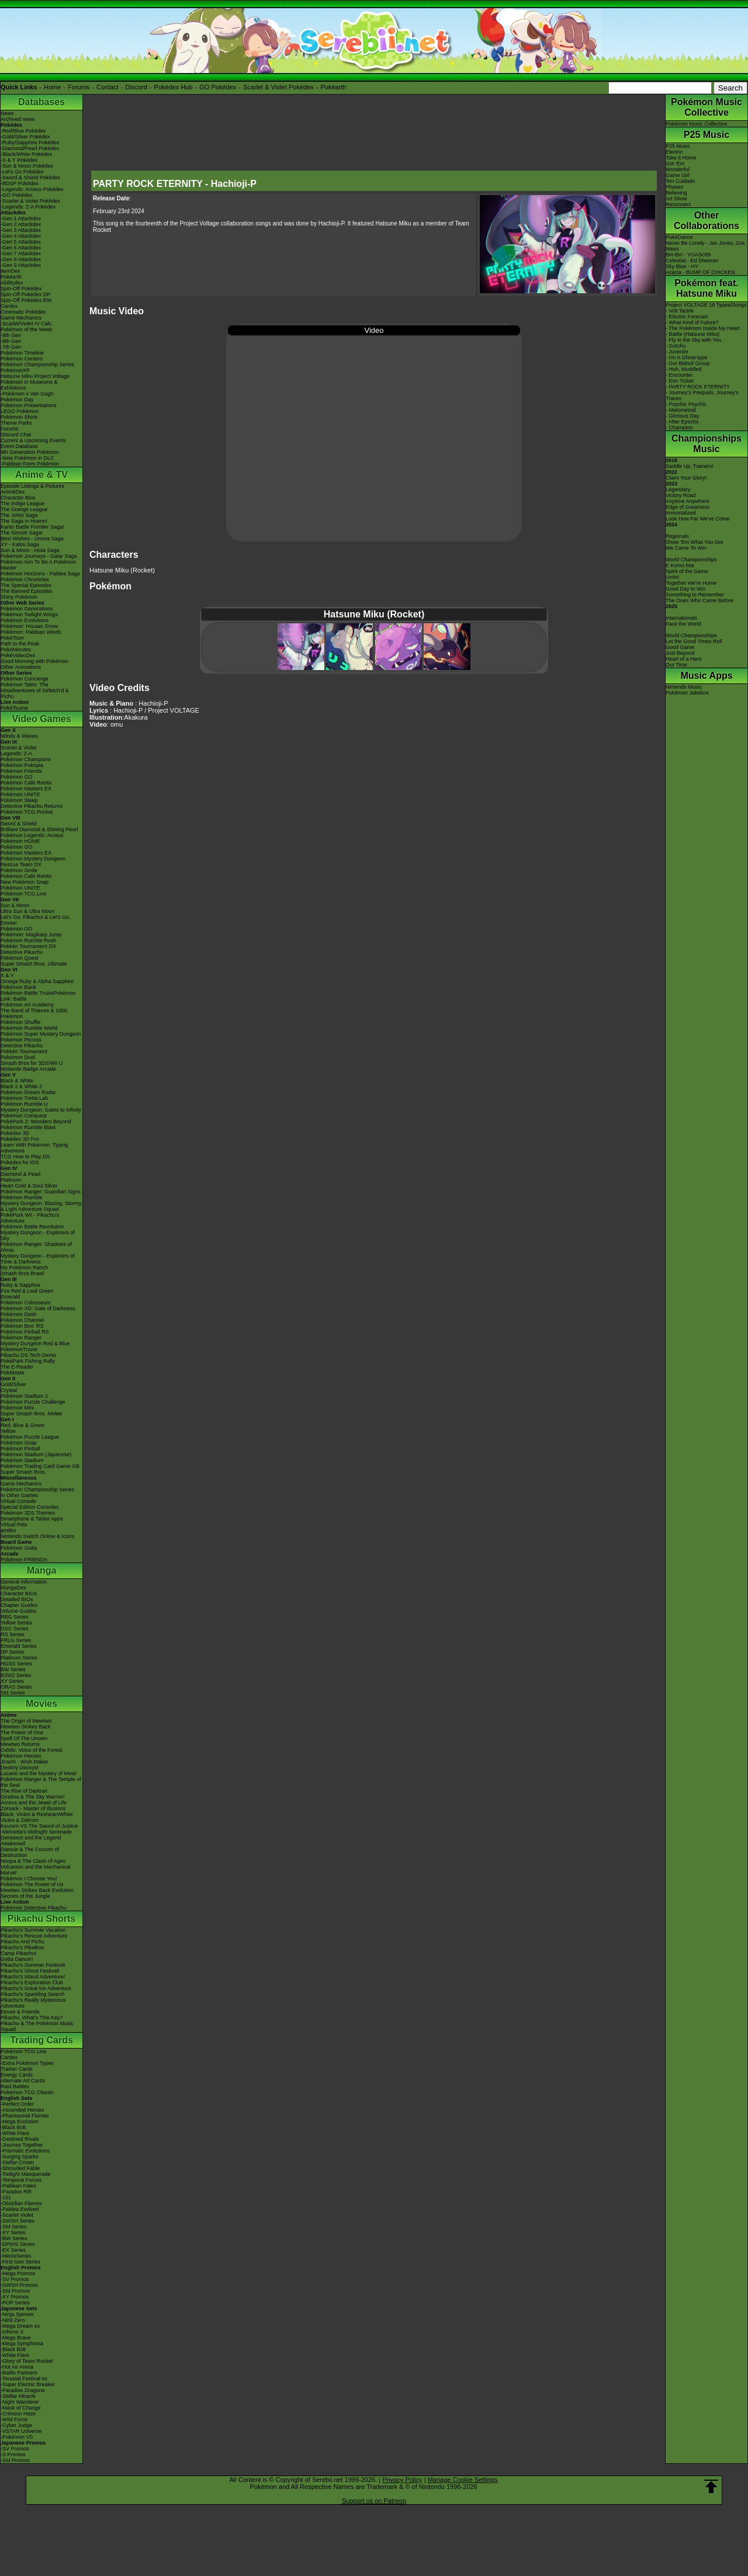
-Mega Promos (18, 2273)
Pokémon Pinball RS (25, 1332)
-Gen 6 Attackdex (21, 248)
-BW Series (14, 2238)
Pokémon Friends (21, 771)
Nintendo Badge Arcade (28, 1069)
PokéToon (12, 638)
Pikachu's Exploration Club (32, 1982)
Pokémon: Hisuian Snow (29, 626)
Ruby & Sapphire (20, 1285)
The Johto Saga (19, 515)
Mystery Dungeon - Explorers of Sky (38, 1235)
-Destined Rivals (20, 2139)
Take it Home (681, 158)
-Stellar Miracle (18, 2396)
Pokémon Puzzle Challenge (33, 1402)
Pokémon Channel (22, 1320)
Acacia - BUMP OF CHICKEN (700, 272)
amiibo (8, 1530)
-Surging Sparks (20, 2157)
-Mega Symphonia (22, 2343)
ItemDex (10, 271)
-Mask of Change (21, 2408)
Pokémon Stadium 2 (24, 1396)
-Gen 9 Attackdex (21, 265)
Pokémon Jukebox (687, 693)
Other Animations (21, 667)
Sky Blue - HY (682, 266)
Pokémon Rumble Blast (28, 1127)
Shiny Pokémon (19, 597)
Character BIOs (19, 1593)
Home (52, 87)
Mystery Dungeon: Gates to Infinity (41, 1110)
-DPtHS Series (18, 2244)
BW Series (13, 1669)
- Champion (679, 428)
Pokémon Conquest (24, 1116)
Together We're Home (691, 583)
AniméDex (13, 492)
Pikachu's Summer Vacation (33, 1930)
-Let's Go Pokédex (22, 172)
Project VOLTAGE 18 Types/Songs (706, 305)
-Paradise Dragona (23, 2390)
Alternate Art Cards (23, 2081)
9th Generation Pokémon (30, 452)
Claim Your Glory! (686, 478)
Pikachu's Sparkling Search (32, 1994)
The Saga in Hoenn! (24, 521)
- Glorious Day (682, 416)
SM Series (13, 1693)
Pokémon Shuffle (20, 1022)
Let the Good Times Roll (694, 641)
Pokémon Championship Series (37, 364)
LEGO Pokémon (20, 411)
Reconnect (678, 204)
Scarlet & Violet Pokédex (278, 87)
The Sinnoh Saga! (22, 533)
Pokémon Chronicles (25, 579)
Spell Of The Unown (24, 1738)
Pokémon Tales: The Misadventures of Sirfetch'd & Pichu (35, 690)
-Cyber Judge (16, 2425)
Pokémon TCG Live (23, 894)
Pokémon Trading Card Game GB (40, 1466)
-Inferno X (12, 2332)
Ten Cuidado (680, 181)
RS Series (13, 1634)
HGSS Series (16, 1664)
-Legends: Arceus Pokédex (32, 189)
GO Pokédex (217, 87)
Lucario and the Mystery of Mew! (39, 1773)
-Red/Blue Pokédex (23, 131)
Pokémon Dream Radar (28, 1092)
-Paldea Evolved (20, 2209)
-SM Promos (15, 2291)
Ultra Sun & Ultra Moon (28, 911)
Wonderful (678, 169)
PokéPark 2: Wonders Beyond (36, 1121)
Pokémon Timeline (22, 353)
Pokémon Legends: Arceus (32, 835)
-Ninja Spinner (17, 2314)
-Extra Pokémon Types (27, 2063)
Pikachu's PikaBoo (22, 1947)
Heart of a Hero (684, 659)
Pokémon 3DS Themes (28, 1513)
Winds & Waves (19, 736)
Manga (42, 1570)
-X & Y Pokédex (19, 160)
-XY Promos (15, 2297)
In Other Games (19, 1495)
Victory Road (680, 495)
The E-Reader (17, 1367)
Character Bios (18, 498)
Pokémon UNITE (20, 794)
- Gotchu (676, 346)
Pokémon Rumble (22, 1197)
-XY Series (13, 2232)
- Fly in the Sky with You (694, 340)
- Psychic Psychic (686, 404)
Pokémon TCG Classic (27, 2092)
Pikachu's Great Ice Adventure (36, 1988)
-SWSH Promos (19, 2285)
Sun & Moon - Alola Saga (30, 550)
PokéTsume (14, 708)
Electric (674, 152)
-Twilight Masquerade (26, 2174)
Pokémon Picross (21, 1040)
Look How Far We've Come (698, 519)
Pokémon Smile (19, 870)
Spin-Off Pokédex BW (26, 300)
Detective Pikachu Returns (32, 806)
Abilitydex (12, 283)
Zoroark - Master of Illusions (33, 1808)
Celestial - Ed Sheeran (692, 260)
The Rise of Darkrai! (24, 1791)
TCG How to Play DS (25, 1156)
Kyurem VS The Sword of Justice (39, 1826)
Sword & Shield (19, 824)
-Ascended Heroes (22, 2110)
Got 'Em (675, 163)
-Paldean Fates (18, 2186)
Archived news (18, 119)
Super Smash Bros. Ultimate (34, 964)
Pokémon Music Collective (706, 107)
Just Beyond (680, 653)
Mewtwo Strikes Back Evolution (37, 1890)
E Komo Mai (680, 565)
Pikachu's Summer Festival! (33, 1965)
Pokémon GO (17, 777)
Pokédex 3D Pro (20, 1139)
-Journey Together (22, 2145)
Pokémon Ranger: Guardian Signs (41, 1192)
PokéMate (13, 1373)
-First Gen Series (20, 2262)
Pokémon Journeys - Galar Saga (39, 556)
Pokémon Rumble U (24, 1104)
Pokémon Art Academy (27, 1005)
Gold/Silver (13, 1384)
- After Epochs (682, 422)
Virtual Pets (14, 1524)
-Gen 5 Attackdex (21, 242)
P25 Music (706, 135)
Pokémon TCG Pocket (27, 812)
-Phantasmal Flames (25, 2116)
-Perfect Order (17, 2104)
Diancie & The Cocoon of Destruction (30, 1852)
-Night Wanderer (20, 2402)
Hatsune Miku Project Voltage (35, 376)
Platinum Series (19, 1658)
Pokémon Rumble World (29, 1028)
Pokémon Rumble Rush (28, 940)
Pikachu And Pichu (22, 1942)
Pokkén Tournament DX (28, 946)
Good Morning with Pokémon (34, 661)
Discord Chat (16, 435)
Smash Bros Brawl (22, 1273)
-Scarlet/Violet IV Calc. (27, 324)
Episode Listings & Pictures (32, 486)
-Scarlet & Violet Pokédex (30, 201)
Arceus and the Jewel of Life (34, 1803)
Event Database (19, 446)
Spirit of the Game (687, 571)
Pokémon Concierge (25, 679)
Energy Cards (17, 2075)
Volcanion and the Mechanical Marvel (36, 1870)
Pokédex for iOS (20, 1162)
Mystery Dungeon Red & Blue (35, 1343)
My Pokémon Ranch (24, 1267)
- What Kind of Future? (692, 322)
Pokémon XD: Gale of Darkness (38, 1308)
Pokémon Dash (19, 1314)
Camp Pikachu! (18, 1953)
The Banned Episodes (27, 591)
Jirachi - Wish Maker (25, 1762)
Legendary (678, 489)
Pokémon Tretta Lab (24, 1098)
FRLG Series (16, 1640)
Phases (674, 187)
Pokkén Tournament (24, 1051)
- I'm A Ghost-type (686, 357)
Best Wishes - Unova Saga (32, 538)
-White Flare (15, 2133)
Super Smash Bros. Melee (31, 1414)
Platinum (11, 1180)
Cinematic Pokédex (23, 312)
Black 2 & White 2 (21, 1086)
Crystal (9, 1390)
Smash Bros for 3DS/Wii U (32, 1063)
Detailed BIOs (17, 1599)
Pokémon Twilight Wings (29, 614)
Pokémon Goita (19, 1548)
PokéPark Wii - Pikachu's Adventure (30, 1218)
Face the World (683, 624)
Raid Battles (15, 2086)
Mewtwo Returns (20, 1744)
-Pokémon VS (17, 2437)
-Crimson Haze (18, 2414)
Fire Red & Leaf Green (27, 1291)
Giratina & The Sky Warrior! (33, 1797)
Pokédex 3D (15, 1133)
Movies (41, 1704)
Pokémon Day (17, 399)
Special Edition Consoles (30, 1507)
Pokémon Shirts (19, 417)
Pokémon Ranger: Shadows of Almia (36, 1247)
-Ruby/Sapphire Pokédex (30, 142)
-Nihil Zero (13, 2320)
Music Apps (706, 676)
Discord (136, 87)
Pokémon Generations (27, 609)
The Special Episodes (26, 585)
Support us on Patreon (374, 2500)
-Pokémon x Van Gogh (27, 394)
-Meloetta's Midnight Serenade (36, 1832)
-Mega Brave (16, 2338)
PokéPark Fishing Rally (28, 1361)
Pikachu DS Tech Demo (28, 1355)
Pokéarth (333, 87)
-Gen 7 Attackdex (21, 253)
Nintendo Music (684, 687)
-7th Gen (11, 347)
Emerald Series (19, 1646)
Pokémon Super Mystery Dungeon (41, 1034)
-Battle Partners (19, 2373)
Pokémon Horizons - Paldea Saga (40, 574)
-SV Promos (15, 2279)
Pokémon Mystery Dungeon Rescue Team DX (33, 861)
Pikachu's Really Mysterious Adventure (33, 2003)
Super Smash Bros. (23, 1472)
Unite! (673, 577)
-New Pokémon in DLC (27, 458)
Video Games (41, 719)
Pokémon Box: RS (22, 1326)
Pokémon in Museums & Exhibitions (29, 385)
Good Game (680, 647)
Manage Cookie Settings (463, 2479)
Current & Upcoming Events (33, 440)
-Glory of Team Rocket (27, 2361)
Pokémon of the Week (26, 329)
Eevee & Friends (20, 2012)
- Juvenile (677, 352)
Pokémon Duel (18, 1057)
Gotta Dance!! (17, 1959)
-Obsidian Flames (21, 2203)
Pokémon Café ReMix (26, 783)
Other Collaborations (706, 220)
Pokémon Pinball (20, 1449)
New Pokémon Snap (25, 882)
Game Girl (678, 175)
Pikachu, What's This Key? (32, 2017)
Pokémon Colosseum (26, 1303)
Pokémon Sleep (19, 800)
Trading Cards (41, 2040)
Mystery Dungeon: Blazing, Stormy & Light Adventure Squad (41, 1206)
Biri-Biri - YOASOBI (688, 255)
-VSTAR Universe (21, 2431)
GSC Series (15, 1628)
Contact (107, 87)
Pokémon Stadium (22, 1460)
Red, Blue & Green (23, 1425)
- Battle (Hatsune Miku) (692, 334)
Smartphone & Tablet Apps (32, 1519)
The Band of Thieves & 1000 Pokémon (34, 1013)
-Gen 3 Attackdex (21, 230)
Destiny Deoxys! (20, 1767)
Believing (676, 193)
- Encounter (679, 375)
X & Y (7, 975)
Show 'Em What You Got (694, 542)
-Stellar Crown (17, 2162)
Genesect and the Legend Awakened (31, 1840)
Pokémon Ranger (21, 1338)
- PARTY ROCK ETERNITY (698, 387)
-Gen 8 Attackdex (21, 259)
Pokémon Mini (17, 1408)
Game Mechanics (21, 318)
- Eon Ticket (680, 381)
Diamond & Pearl (20, 1174)
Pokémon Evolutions (25, 620)
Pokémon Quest (20, 958)
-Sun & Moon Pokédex (27, 166)
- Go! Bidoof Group (688, 363)
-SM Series (14, 2227)
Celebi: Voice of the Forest (32, 1750)
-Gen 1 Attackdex (21, 218)
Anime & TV (41, 475)
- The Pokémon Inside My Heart (703, 328)
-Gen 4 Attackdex (21, 236)
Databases (41, 102)
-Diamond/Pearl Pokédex (30, 148)
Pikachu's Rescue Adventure (34, 1936)
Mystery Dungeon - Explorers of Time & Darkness (38, 1259)
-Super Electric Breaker (28, 2384)
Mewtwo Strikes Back (26, 1727)
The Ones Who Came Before (699, 600)
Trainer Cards (17, 2069)
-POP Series (15, 2303)
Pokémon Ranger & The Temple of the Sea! (41, 1782)
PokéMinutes (16, 649)
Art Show (676, 199)
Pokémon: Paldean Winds (31, 632)
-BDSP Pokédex (20, 183)
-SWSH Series (17, 2221)
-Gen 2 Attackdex (21, 224)
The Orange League (24, 509)
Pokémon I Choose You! (29, 1878)
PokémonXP (15, 370)
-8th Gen (11, 341)
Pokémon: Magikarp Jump (31, 935)
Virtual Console (18, 1501)
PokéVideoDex (18, 655)
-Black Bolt (13, 2127)
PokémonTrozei (19, 1349)
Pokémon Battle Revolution (32, 1227)
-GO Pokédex (17, 195)
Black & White (17, 1081)
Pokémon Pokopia (22, 765)
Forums (78, 87)
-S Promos (13, 2454)
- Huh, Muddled (684, 369)
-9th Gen (11, 335)
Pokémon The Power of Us (32, 1884)
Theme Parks (16, 423)
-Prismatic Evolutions (25, 2151)
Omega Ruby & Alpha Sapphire (37, 981)
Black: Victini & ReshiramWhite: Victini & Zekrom (37, 1817)
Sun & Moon (15, 905)
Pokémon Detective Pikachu (34, 1908)
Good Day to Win (686, 589)
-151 (6, 2197)
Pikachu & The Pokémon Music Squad (37, 2026)
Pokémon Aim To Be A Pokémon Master (38, 565)
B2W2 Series (16, 1675)
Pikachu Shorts (41, 1919)
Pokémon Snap (19, 1443)
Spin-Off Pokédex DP (25, 294)
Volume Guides (18, 1611)
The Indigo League (22, 503)
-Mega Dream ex (20, 2326)
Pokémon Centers (22, 359)
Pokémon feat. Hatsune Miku (706, 288)
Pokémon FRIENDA (24, 1560)
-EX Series (13, 2250)
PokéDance (679, 237)
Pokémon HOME (20, 841)
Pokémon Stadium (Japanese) (36, 1454)
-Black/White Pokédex (26, 154)
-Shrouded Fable (20, 2168)
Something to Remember (695, 595)
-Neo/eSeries (16, 2256)
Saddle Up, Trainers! (690, 466)
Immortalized (681, 513)
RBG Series (15, 1617)
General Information (24, 1582)
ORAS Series (16, 1687)
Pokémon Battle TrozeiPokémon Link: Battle (38, 996)
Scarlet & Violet (18, 748)
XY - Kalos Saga (20, 544)
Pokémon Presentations (29, 405)
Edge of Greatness (687, 507)
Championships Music (706, 443)
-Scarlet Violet (17, 2215)
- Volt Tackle (680, 311)
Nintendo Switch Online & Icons (37, 1536)
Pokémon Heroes (21, 1756)
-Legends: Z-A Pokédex (28, 207)
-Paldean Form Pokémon (30, 464)
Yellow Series (16, 1623)
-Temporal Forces (21, 2180)
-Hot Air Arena (17, 2367)
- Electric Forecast (687, 317)
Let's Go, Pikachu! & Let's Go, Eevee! (36, 920)
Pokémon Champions (26, 759)
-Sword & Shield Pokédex (30, 177)
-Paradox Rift (16, 2192)
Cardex (9, 306)
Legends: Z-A (16, 753)
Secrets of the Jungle (25, 1896)
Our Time (676, 665)
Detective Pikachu (22, 952)
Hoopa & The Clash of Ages (33, 1861)
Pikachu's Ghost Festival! (30, 1971)
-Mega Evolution (20, 2121)
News (7, 113)
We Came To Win (686, 548)
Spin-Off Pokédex (21, 288)
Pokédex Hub (173, 87)
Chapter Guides (19, 1605)
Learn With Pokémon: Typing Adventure (34, 1148)
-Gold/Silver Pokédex (25, 137)
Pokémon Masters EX (26, 788)
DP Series (12, 1652)
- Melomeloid (681, 410)
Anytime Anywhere (687, 501)
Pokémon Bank (18, 987)
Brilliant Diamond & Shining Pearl (39, 829)
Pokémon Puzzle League (30, 1437)
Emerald (10, 1297)
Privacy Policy (402, 2479)
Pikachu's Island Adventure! (33, 1977)
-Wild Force (14, 2419)
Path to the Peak (20, 644)
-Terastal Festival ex (24, 2378)
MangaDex (13, 1588)
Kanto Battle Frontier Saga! (32, 527)
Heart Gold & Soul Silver (29, 1186)
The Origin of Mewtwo (26, 1721)
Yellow (8, 1431)
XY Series (12, 1681)
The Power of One (22, 1732)
